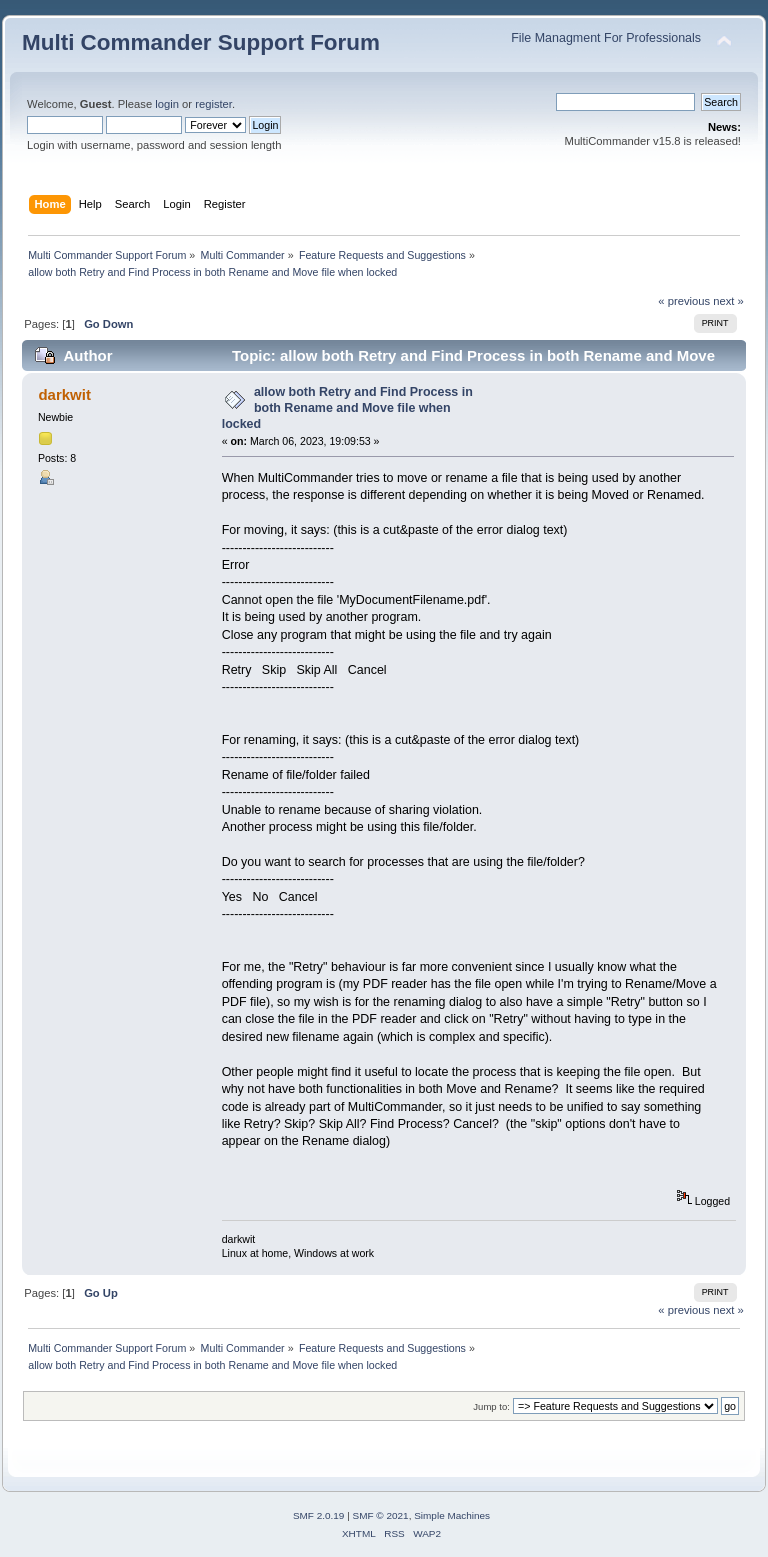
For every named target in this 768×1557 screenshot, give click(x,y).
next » (728, 301)
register (213, 104)
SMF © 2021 (381, 1515)
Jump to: (491, 1406)
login (167, 104)
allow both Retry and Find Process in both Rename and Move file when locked (347, 408)
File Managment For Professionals (606, 38)
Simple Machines (452, 1515)
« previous (684, 301)
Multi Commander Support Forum (201, 42)
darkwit (64, 394)
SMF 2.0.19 (319, 1515)
